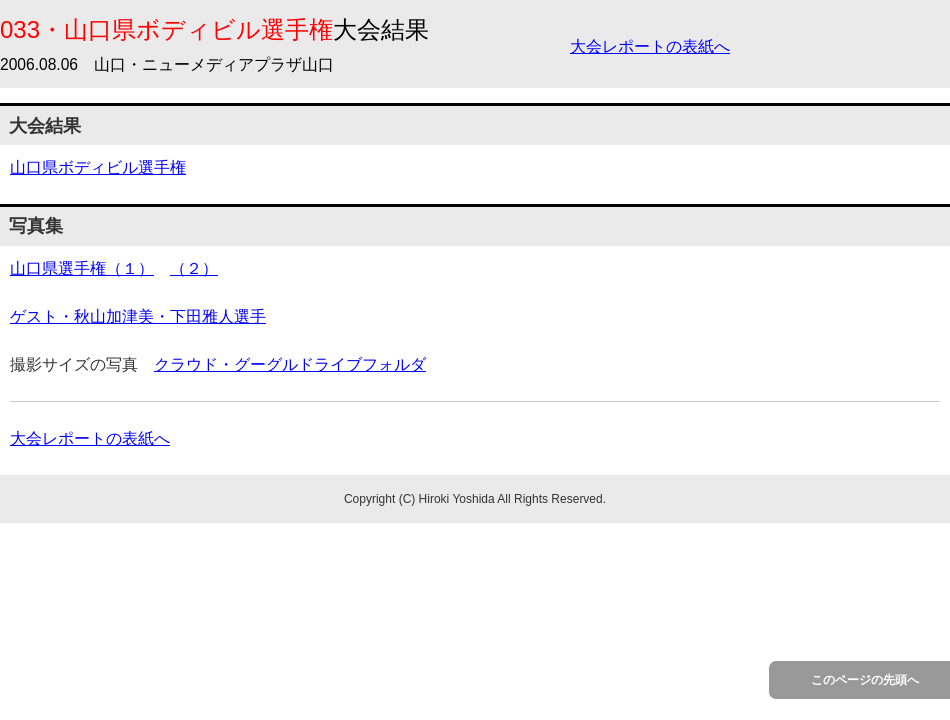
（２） (194, 268)
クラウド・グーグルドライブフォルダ (290, 364)
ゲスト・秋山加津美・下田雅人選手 (138, 316)
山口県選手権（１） (82, 268)
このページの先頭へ (865, 680)
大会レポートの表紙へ (650, 46)
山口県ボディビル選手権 (98, 167)
